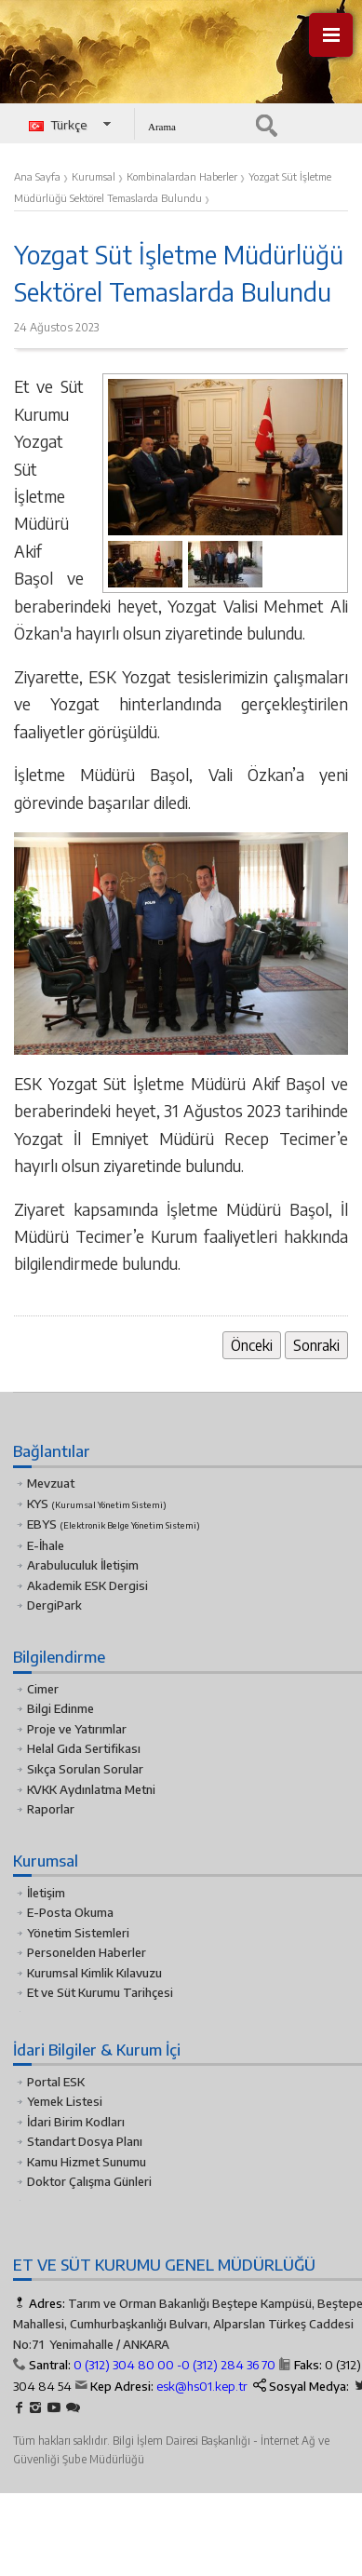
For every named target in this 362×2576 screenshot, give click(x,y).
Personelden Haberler (86, 1952)
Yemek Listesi (64, 2101)
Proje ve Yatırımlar (77, 1728)
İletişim (46, 1892)
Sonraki (316, 1345)
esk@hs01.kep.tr (202, 2386)
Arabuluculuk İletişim (83, 1565)
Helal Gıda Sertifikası (84, 1748)
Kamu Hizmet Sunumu (86, 2161)
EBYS (113, 1524)
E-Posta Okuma (70, 1912)
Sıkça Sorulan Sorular (85, 1768)
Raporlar (50, 1808)
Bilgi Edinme (60, 1708)
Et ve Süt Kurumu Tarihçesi (100, 1992)
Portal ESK (56, 2081)
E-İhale (45, 1545)
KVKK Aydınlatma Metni (91, 1789)
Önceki (252, 1345)
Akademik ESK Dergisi (87, 1585)
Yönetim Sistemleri (78, 1932)
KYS (97, 1503)
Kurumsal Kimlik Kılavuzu (94, 1972)
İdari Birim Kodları (76, 2121)
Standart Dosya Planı (84, 2141)
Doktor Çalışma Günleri (89, 2181)
